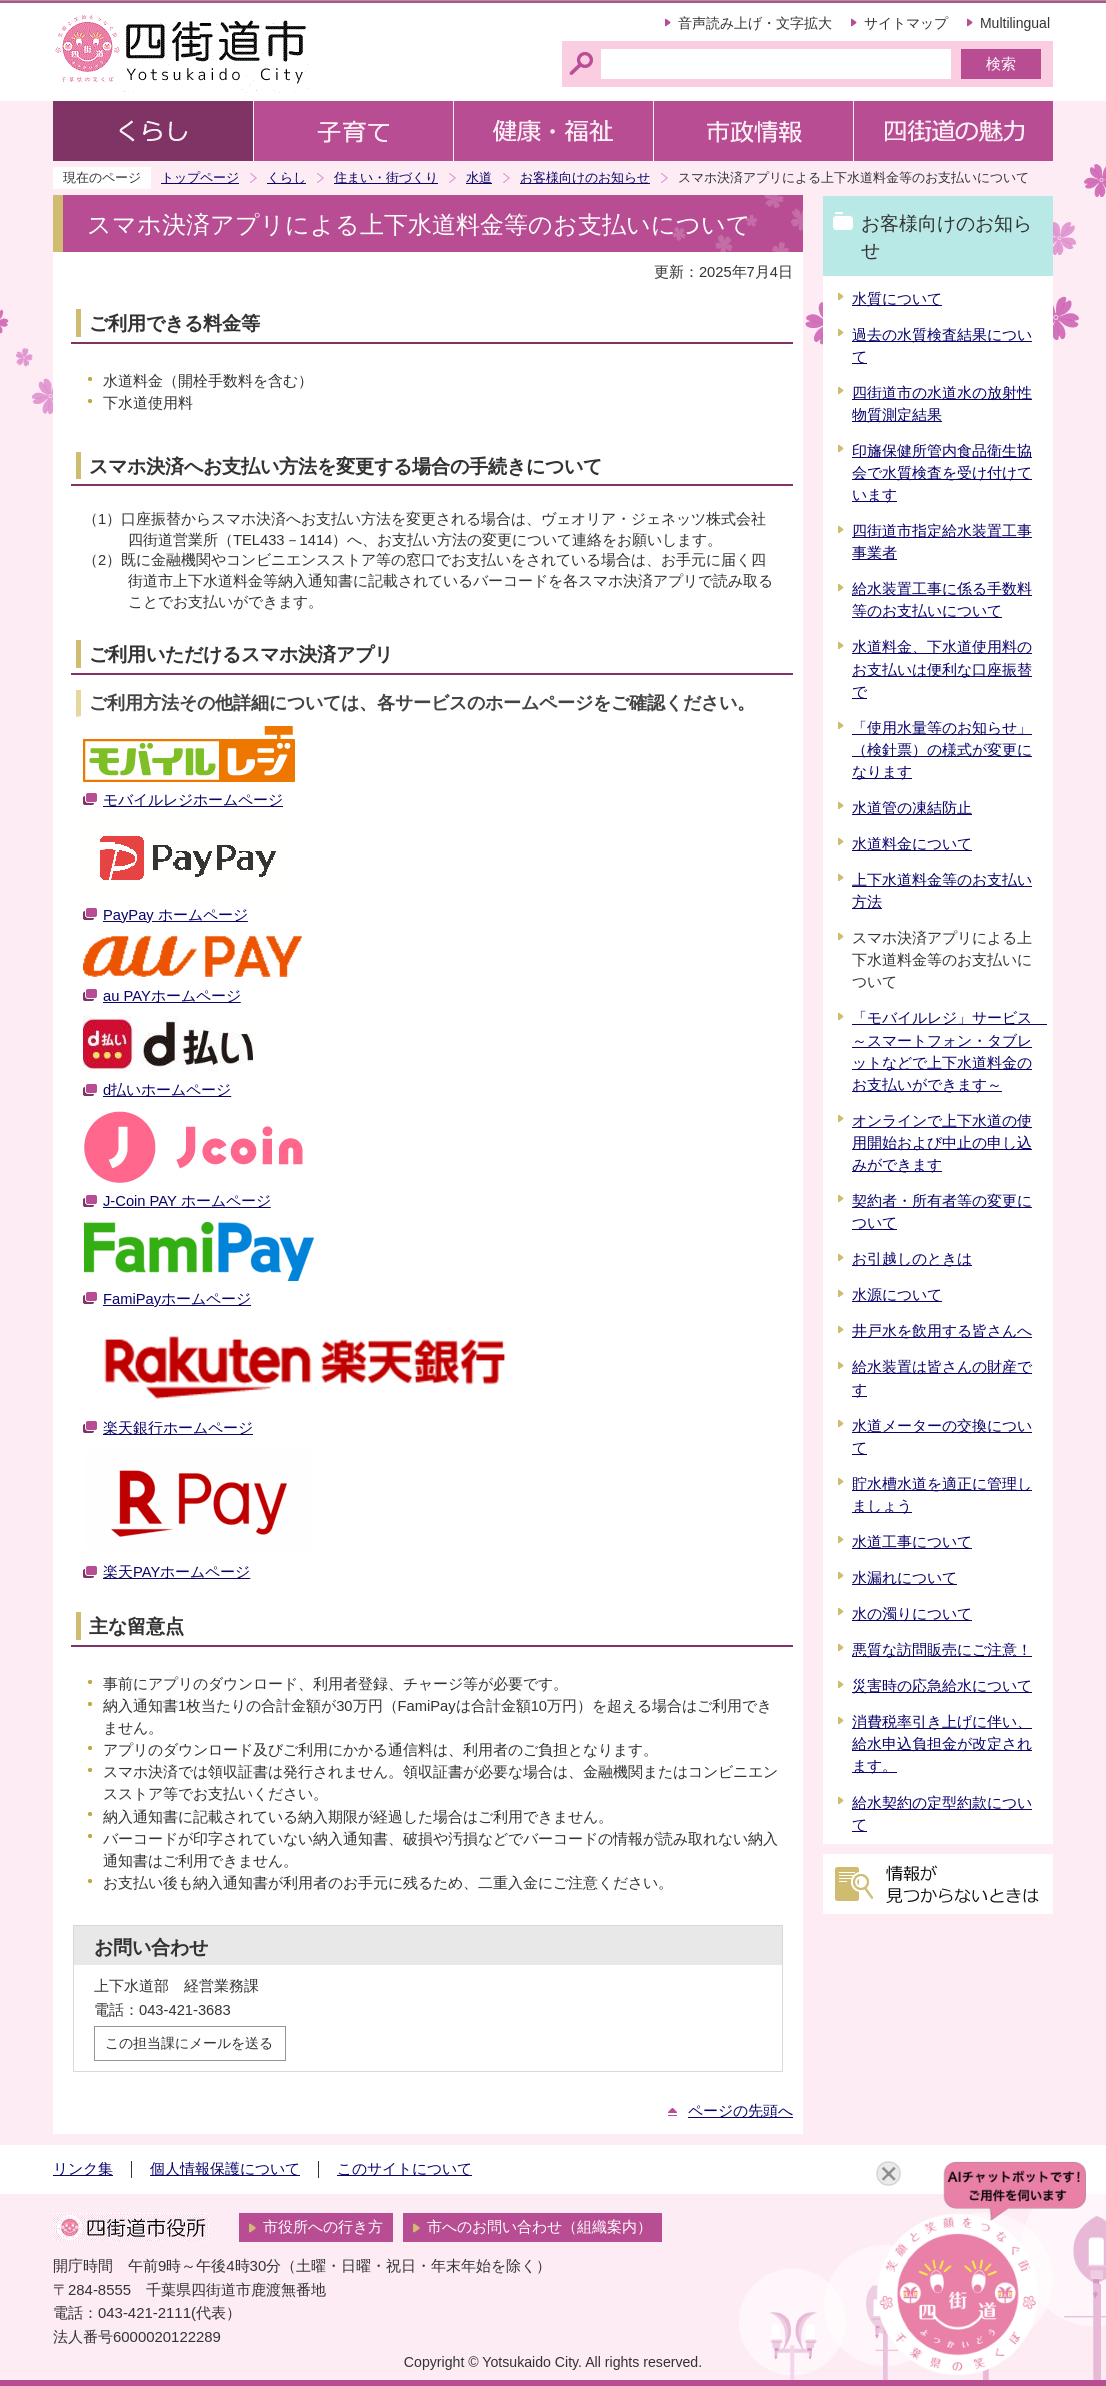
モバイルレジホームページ (193, 800)
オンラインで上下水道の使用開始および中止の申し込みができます (942, 1143)
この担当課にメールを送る (189, 2043)
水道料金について (912, 844)
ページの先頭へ (740, 2111)
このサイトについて (404, 2169)
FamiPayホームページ (177, 1299)
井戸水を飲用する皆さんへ (942, 1331)
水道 (479, 177)
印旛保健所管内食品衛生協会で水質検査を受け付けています (942, 473)
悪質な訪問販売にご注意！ (942, 1650)
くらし (286, 177)
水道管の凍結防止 (912, 808)
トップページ (200, 177)
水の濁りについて (912, 1614)
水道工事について (912, 1542)
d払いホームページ (167, 1090)
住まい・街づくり (386, 177)
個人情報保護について (225, 2169)
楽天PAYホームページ (176, 1572)
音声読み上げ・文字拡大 (755, 23)
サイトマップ (906, 23)
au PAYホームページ (172, 996)
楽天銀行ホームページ (178, 1428)
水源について (897, 1295)
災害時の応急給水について (942, 1686)
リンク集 (83, 2169)
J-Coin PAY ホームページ (187, 1201)
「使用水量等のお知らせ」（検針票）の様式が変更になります (942, 750)
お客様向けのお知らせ (585, 177)
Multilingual (1015, 23)
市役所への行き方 (323, 2227)
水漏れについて (904, 1578)
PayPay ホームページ (175, 915)
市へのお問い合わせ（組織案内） (539, 2227)
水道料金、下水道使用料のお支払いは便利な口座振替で (942, 669)
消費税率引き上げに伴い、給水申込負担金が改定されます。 (942, 1744)
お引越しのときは (912, 1259)
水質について (897, 299)
